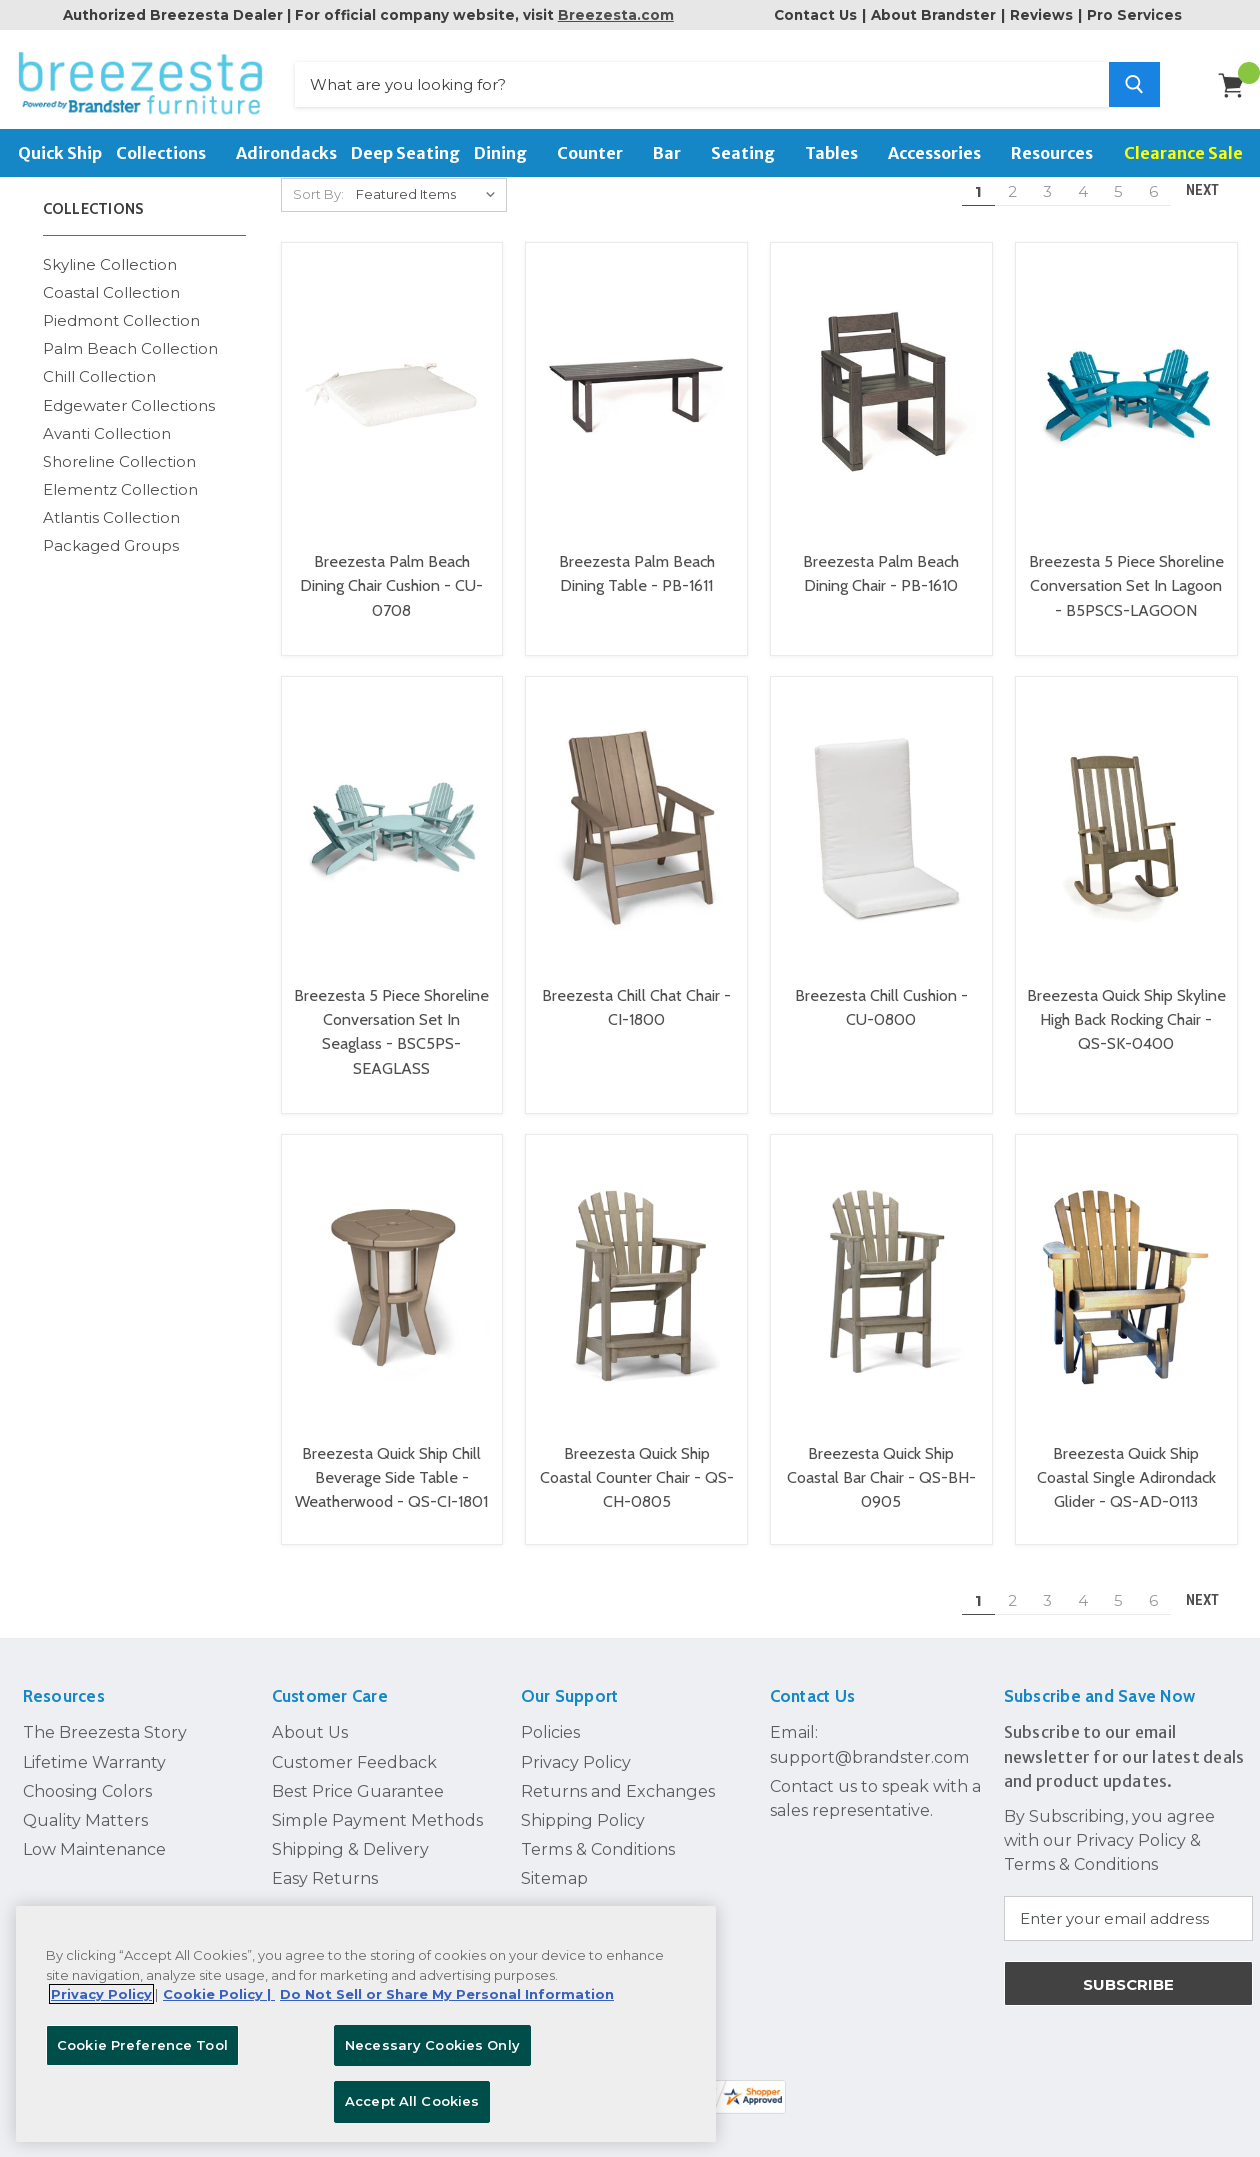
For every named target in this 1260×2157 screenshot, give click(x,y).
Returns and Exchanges (618, 1773)
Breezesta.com (616, 15)
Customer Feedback (354, 1743)
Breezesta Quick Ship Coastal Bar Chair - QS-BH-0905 (881, 1458)
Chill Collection (99, 358)
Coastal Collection (111, 274)
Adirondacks (286, 153)
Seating (751, 153)
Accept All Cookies (412, 2101)
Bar (675, 153)
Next (1211, 1582)
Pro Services (1134, 15)
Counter (598, 153)
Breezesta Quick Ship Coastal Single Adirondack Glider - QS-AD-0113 (1126, 1458)
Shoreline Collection (119, 442)
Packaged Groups (111, 527)
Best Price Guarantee (358, 1773)
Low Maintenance (94, 1831)
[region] (366, 2024)
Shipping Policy (583, 1802)
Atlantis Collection (111, 499)
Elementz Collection (120, 471)
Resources (1060, 153)
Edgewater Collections (129, 386)
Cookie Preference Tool (142, 2045)
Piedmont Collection (121, 302)
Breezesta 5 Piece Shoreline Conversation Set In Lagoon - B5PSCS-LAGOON (1126, 567)
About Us (310, 1714)
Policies (550, 1714)
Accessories (942, 153)
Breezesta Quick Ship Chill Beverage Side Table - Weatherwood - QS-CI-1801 (391, 1458)
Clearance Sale (1183, 153)
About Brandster (933, 15)
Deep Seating (405, 153)
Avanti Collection (107, 414)
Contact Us (815, 15)
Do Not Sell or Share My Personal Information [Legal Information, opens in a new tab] (447, 1994)
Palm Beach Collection (130, 330)
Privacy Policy (576, 1743)
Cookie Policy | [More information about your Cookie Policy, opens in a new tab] (219, 1994)
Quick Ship (60, 153)
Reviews (1041, 15)
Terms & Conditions (598, 1831)
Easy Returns (325, 1860)
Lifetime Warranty (94, 1743)
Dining (508, 153)
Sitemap (554, 1860)
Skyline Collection (110, 246)
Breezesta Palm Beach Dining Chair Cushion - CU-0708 (391, 567)
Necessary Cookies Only (432, 2045)
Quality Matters (85, 1802)
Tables (839, 153)
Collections (169, 153)
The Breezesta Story (105, 1714)
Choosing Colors (87, 1773)
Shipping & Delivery (350, 1831)
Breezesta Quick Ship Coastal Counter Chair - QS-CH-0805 (637, 1458)
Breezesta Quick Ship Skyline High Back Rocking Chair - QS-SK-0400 (1126, 1001)
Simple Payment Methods (377, 1802)
